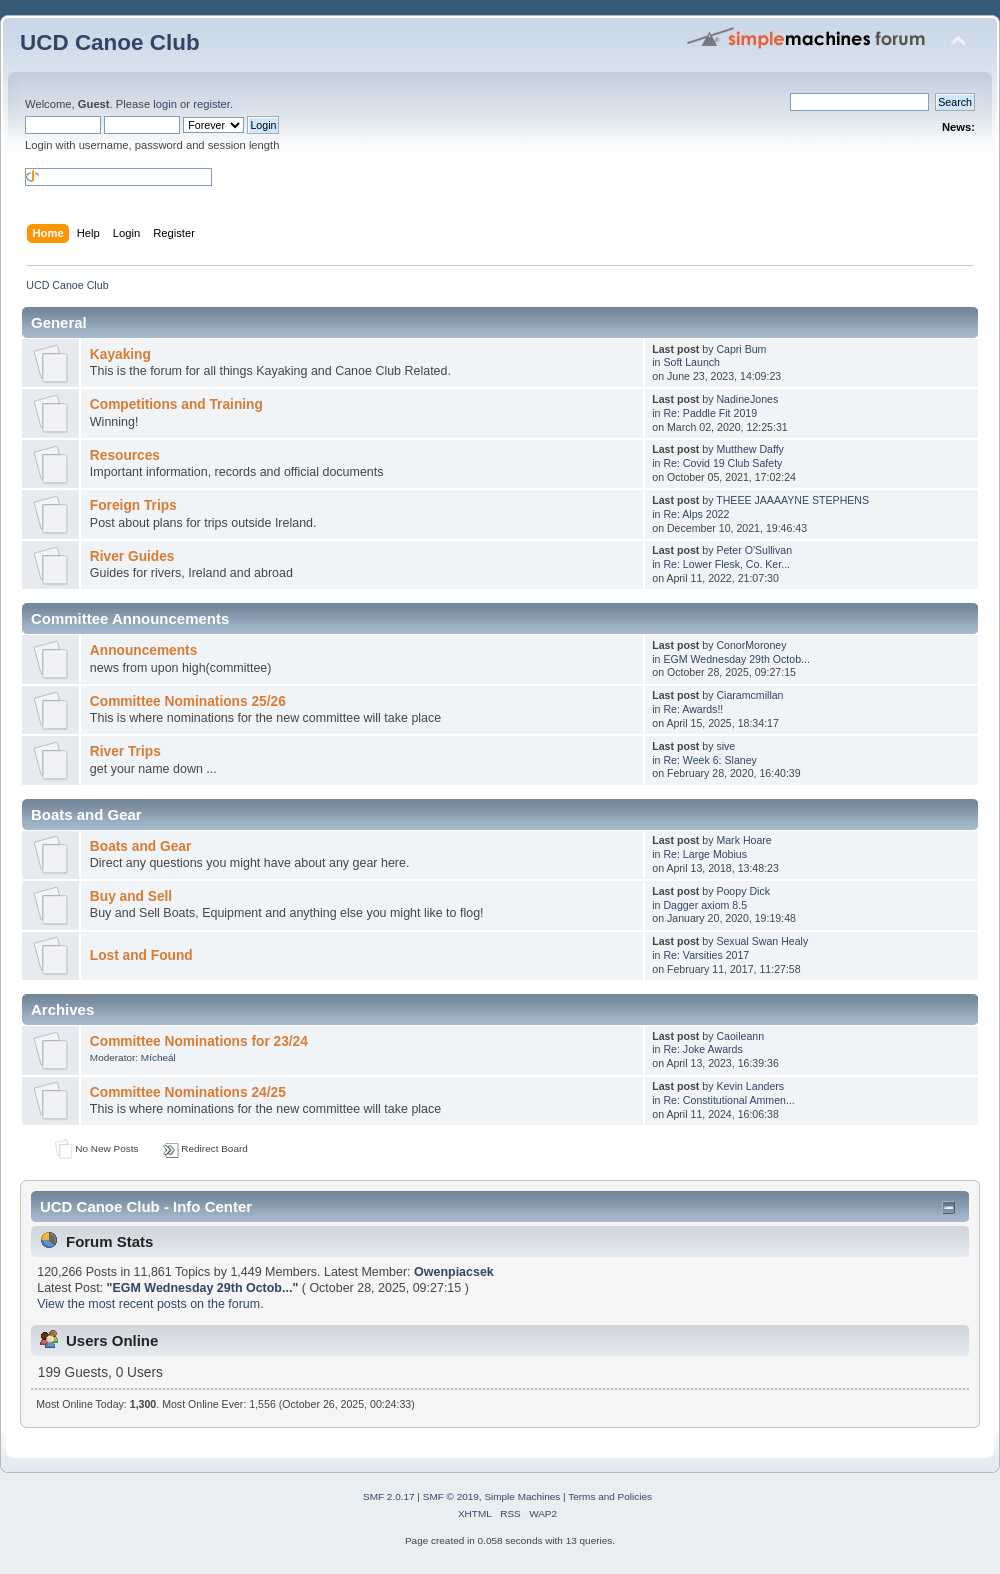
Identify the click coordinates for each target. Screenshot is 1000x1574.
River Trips (125, 751)
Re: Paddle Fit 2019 (710, 413)
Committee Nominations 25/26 (188, 701)
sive (725, 746)
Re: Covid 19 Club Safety (722, 463)
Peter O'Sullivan (754, 550)
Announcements (143, 650)
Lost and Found (141, 955)
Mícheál (158, 1057)
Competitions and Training (176, 404)
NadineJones (747, 399)
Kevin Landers (750, 1086)
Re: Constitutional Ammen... (728, 1100)
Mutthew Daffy (750, 449)
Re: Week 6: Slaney (709, 760)
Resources (125, 455)
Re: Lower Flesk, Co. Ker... (726, 564)
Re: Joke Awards (702, 1049)
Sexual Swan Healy (762, 941)
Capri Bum (741, 349)
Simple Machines (522, 1496)
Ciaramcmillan (749, 695)
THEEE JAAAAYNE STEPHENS (792, 500)
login (165, 104)
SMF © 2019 (451, 1496)
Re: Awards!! (693, 709)
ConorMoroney (751, 645)
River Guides (132, 556)
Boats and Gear (140, 846)
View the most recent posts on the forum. (150, 1304)
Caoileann (740, 1036)
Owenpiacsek (454, 1272)
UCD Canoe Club (110, 42)
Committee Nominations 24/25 (188, 1092)
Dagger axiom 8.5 (705, 905)
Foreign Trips (133, 505)
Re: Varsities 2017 (706, 955)
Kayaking (120, 354)
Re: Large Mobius (705, 854)
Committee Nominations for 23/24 (199, 1041)
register (211, 104)
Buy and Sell (131, 896)
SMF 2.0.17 (389, 1496)
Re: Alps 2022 (696, 514)
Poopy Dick (743, 891)
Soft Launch (691, 362)
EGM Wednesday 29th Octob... (736, 659)
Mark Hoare (743, 840)
